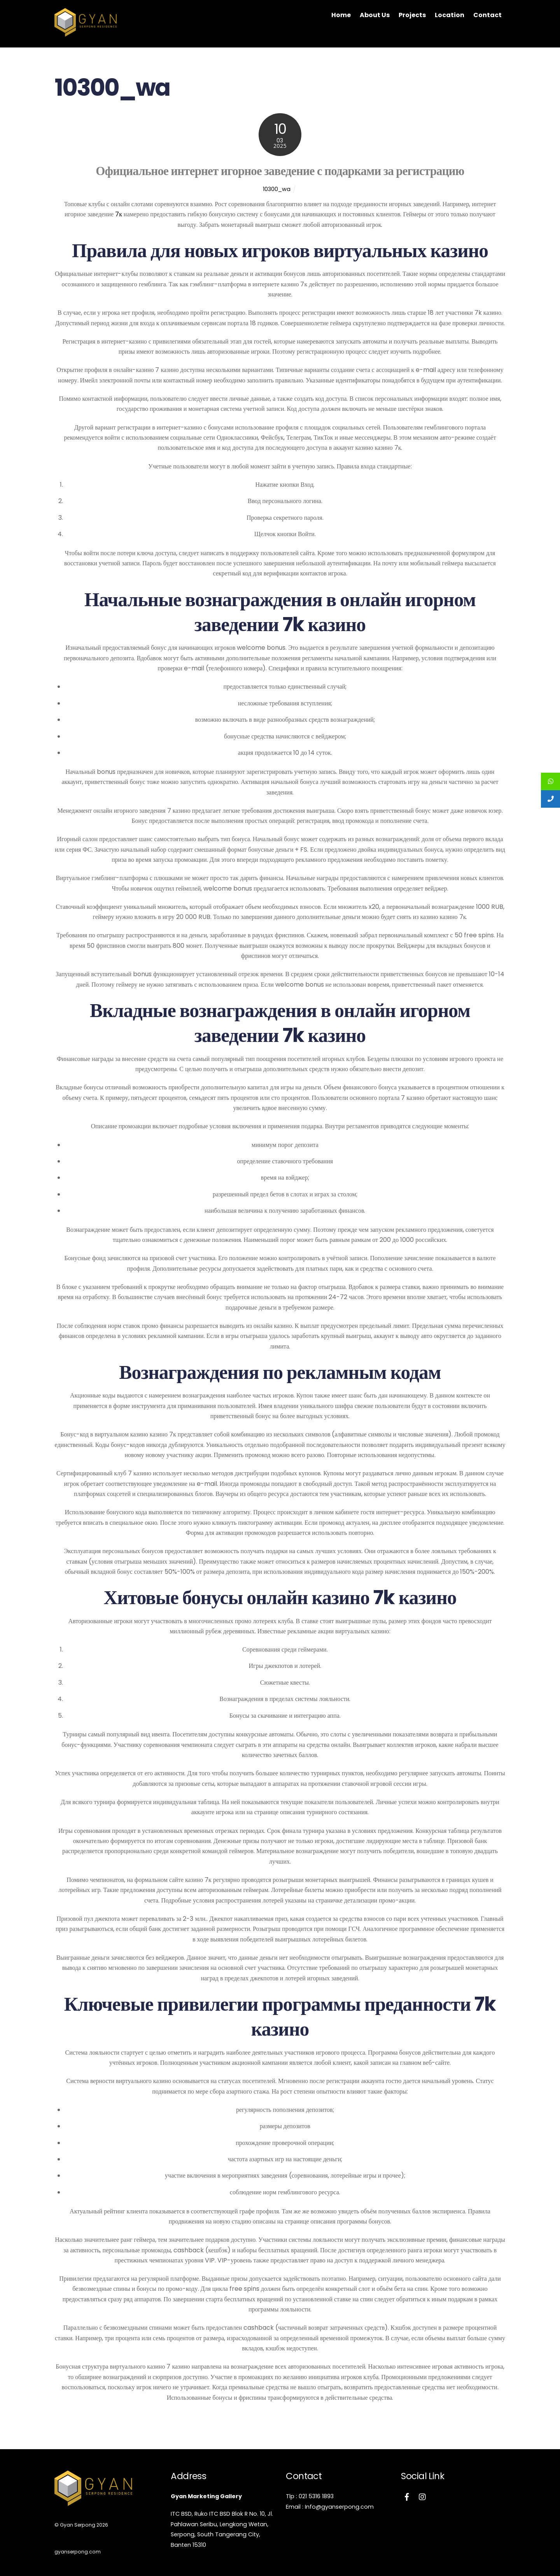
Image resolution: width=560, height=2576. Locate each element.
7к (118, 214)
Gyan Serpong (77, 2525)
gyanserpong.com (77, 2551)
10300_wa (276, 189)
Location (449, 15)
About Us (375, 15)
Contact (487, 15)
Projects (412, 15)
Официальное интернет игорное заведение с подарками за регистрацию (279, 170)
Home (341, 15)
